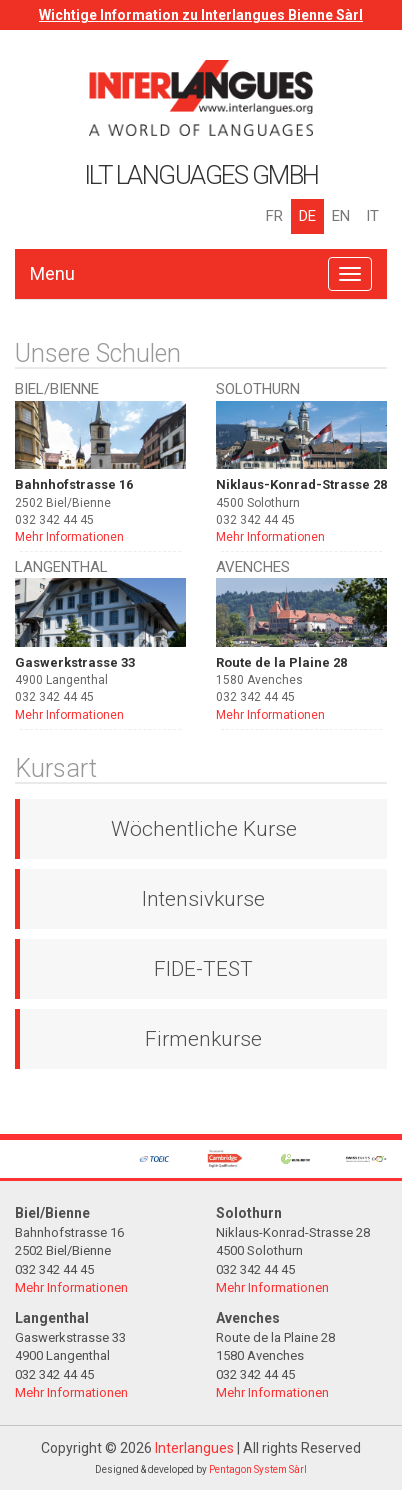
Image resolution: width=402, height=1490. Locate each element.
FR (274, 216)
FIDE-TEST (203, 969)
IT (372, 216)
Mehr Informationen (69, 537)
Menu (52, 273)
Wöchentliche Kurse (204, 829)
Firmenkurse (203, 1039)
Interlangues (194, 1448)
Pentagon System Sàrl (258, 1469)
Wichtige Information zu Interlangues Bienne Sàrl (201, 15)
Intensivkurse (203, 899)
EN (341, 216)
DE (307, 216)
